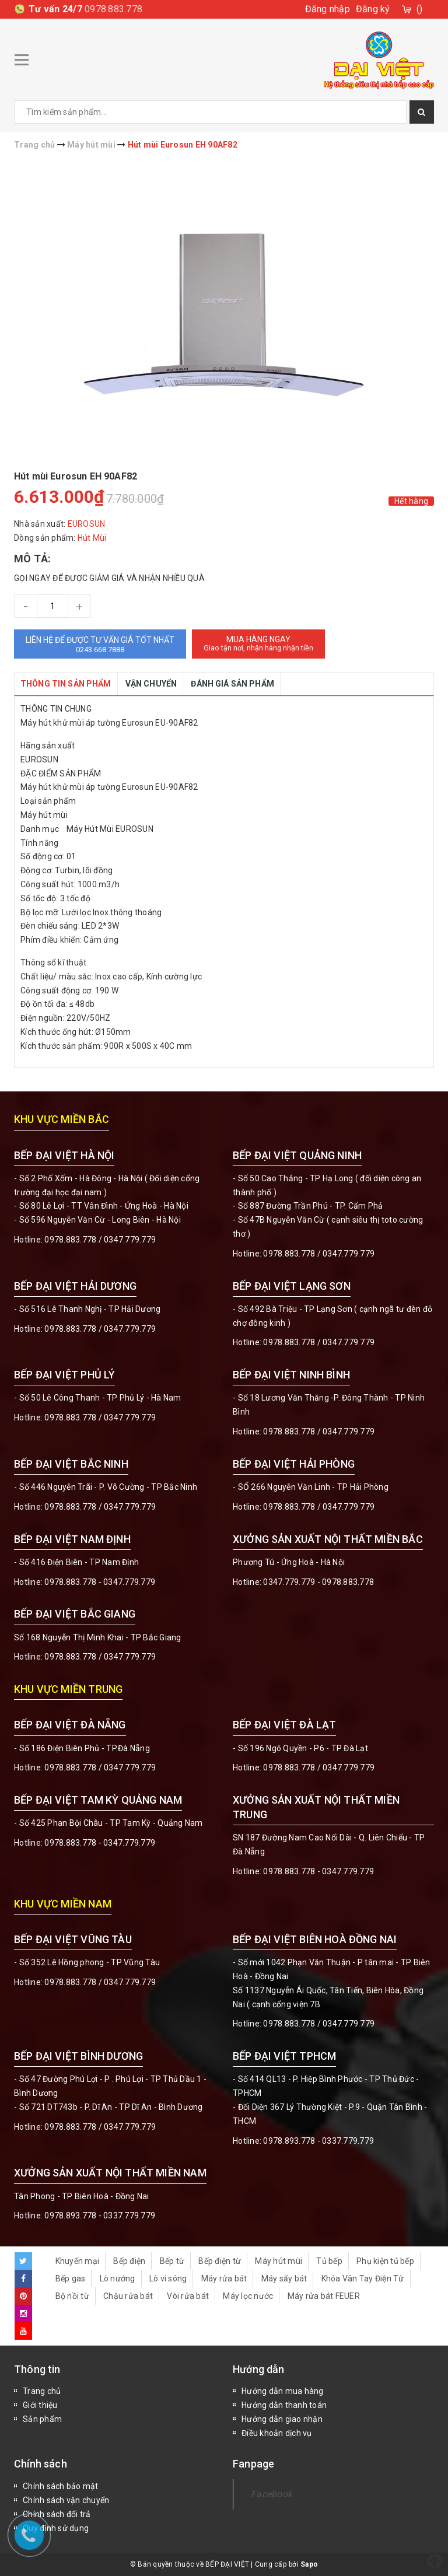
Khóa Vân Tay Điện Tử (362, 2278)
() (419, 9)
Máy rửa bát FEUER (324, 2296)
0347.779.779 (130, 1239)
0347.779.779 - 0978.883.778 (318, 1582)
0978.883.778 (113, 9)
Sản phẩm (42, 2419)
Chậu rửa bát (128, 2296)
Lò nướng (117, 2278)
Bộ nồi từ (72, 2296)
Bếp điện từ (219, 2261)
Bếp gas (70, 2278)
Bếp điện (129, 2261)
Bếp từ (172, 2261)
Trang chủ (42, 2391)
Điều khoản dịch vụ (277, 2433)
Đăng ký (373, 9)
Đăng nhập (327, 9)
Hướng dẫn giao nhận (282, 2419)
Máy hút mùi (278, 2261)
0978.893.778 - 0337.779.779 (318, 2141)
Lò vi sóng (168, 2278)
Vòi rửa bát (188, 2296)
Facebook (271, 2494)
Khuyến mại (77, 2261)
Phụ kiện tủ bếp (385, 2261)
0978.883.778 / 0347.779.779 (100, 1982)
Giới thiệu (40, 2405)
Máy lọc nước (248, 2296)
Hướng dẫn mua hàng (283, 2391)
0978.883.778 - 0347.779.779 (99, 1582)
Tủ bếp (329, 2261)
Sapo (309, 2564)
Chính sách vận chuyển (66, 2500)
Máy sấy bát (284, 2278)
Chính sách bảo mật (61, 2486)
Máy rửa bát (224, 2278)
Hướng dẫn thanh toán (284, 2405)
